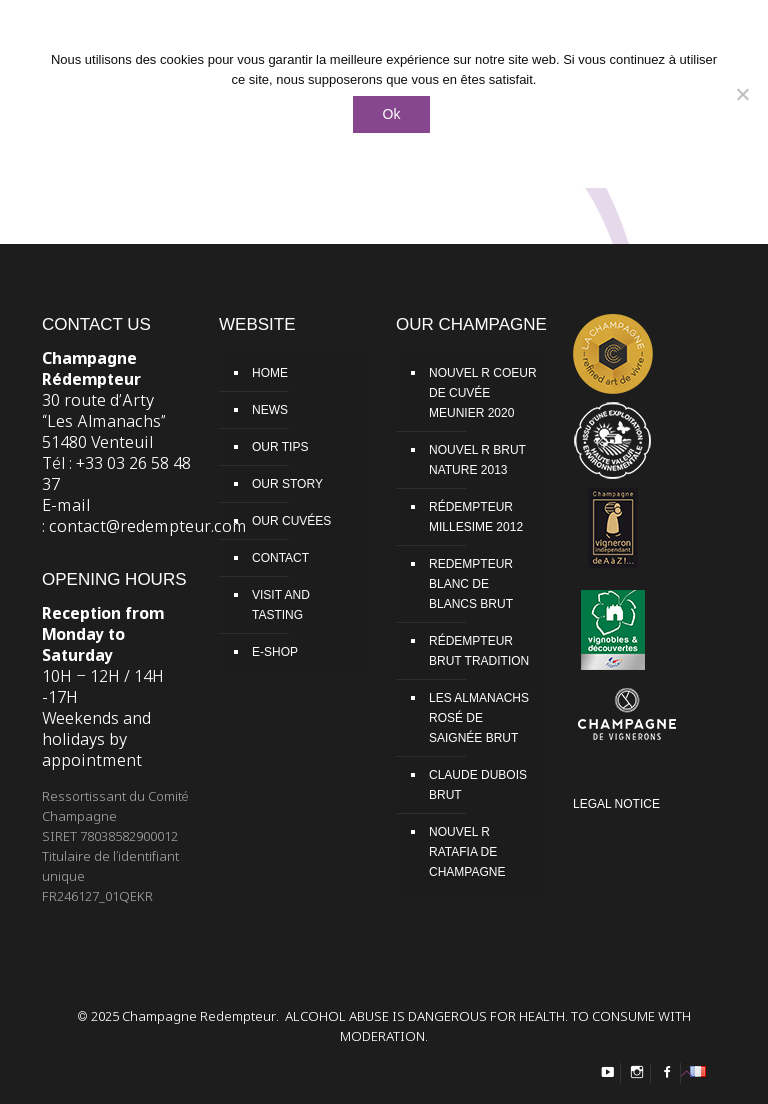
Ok (392, 114)
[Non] (743, 94)
